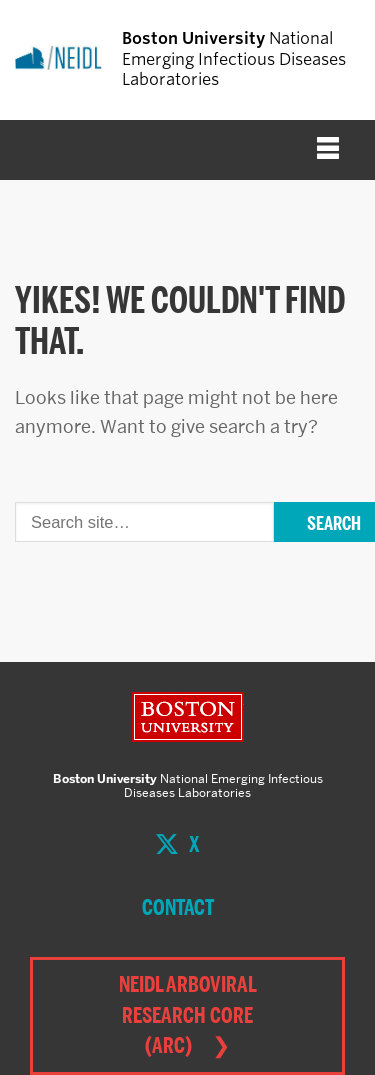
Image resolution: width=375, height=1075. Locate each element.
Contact (178, 907)
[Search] (144, 522)
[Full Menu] (328, 150)
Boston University (188, 717)
